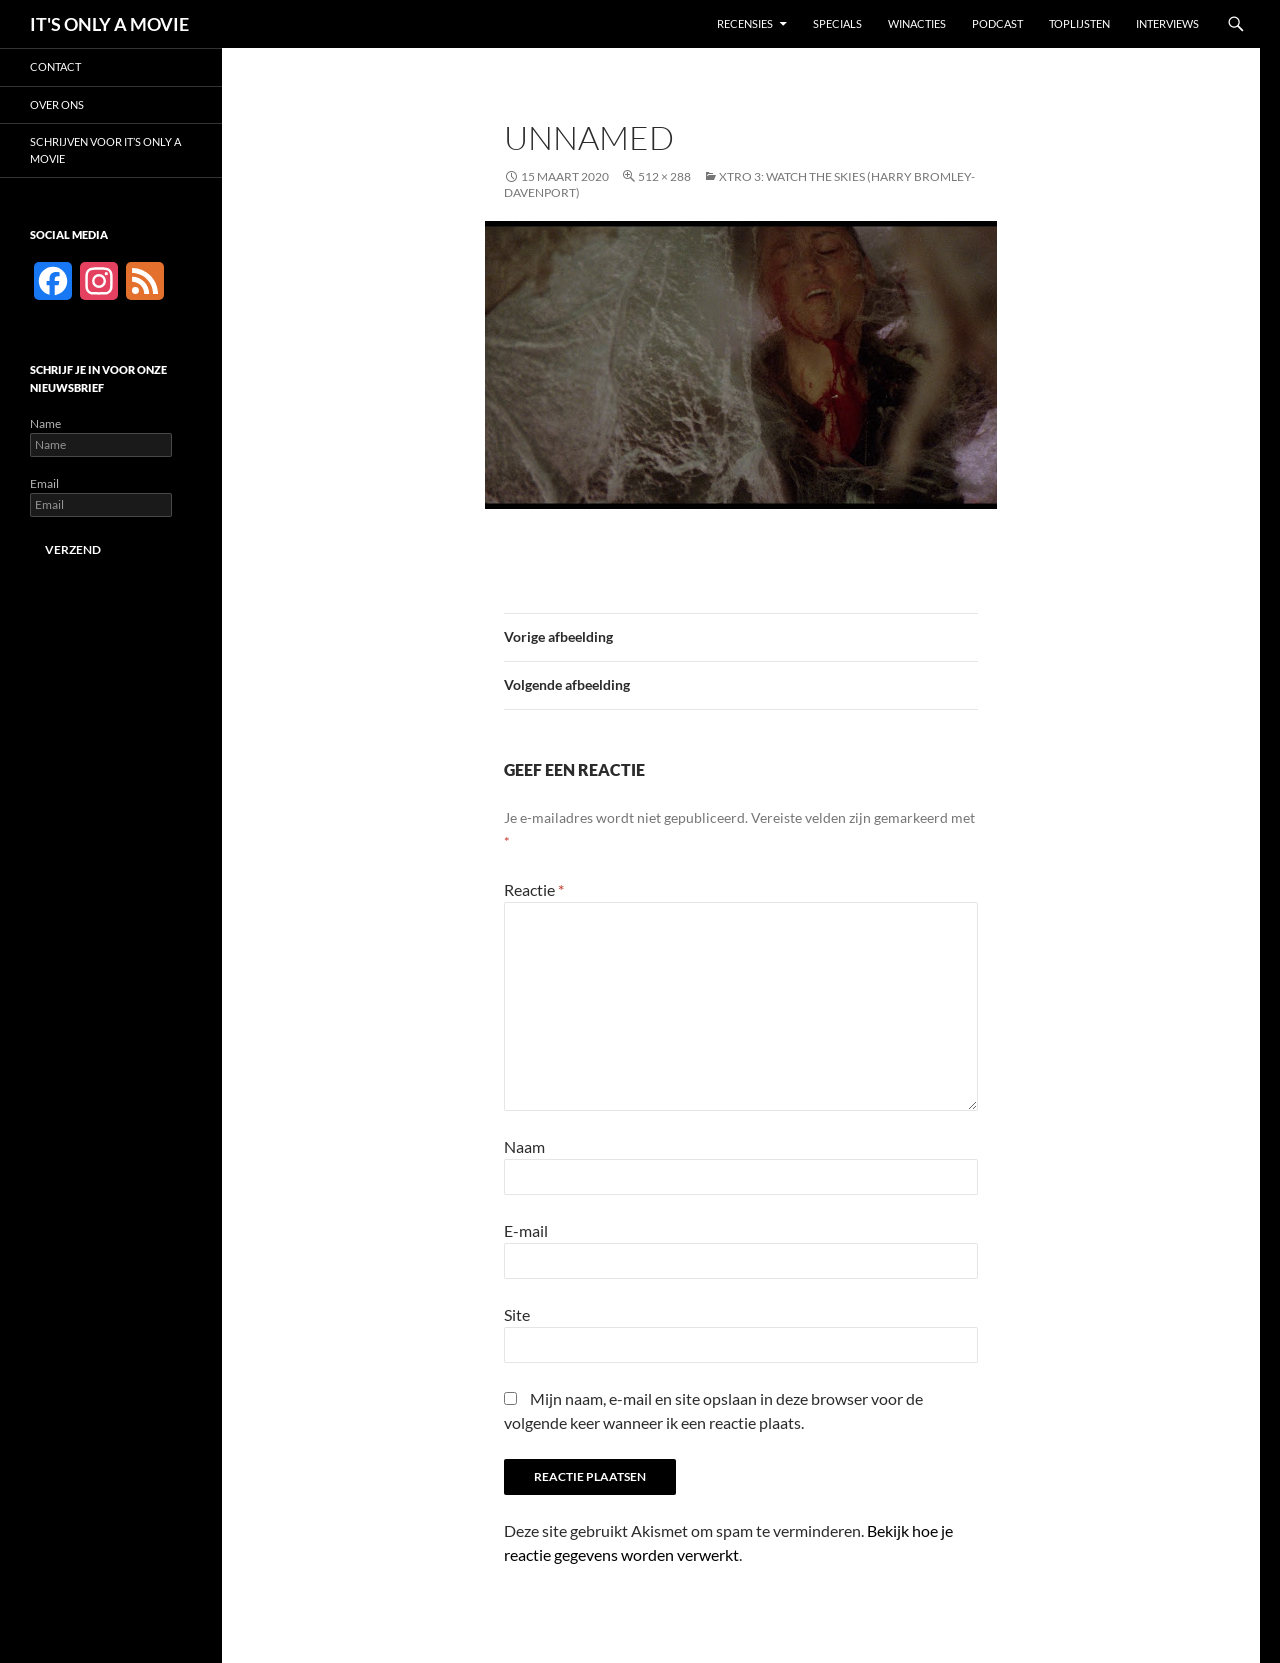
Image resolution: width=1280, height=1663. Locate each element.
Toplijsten (1079, 23)
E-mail (526, 1230)
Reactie (534, 889)
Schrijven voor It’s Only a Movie (105, 150)
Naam (524, 1146)
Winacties (917, 23)
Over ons (57, 104)
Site (517, 1314)
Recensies (745, 23)
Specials (837, 23)
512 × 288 (664, 176)
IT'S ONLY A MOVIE (109, 24)
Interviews (1167, 23)
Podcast (997, 23)
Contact (55, 66)
